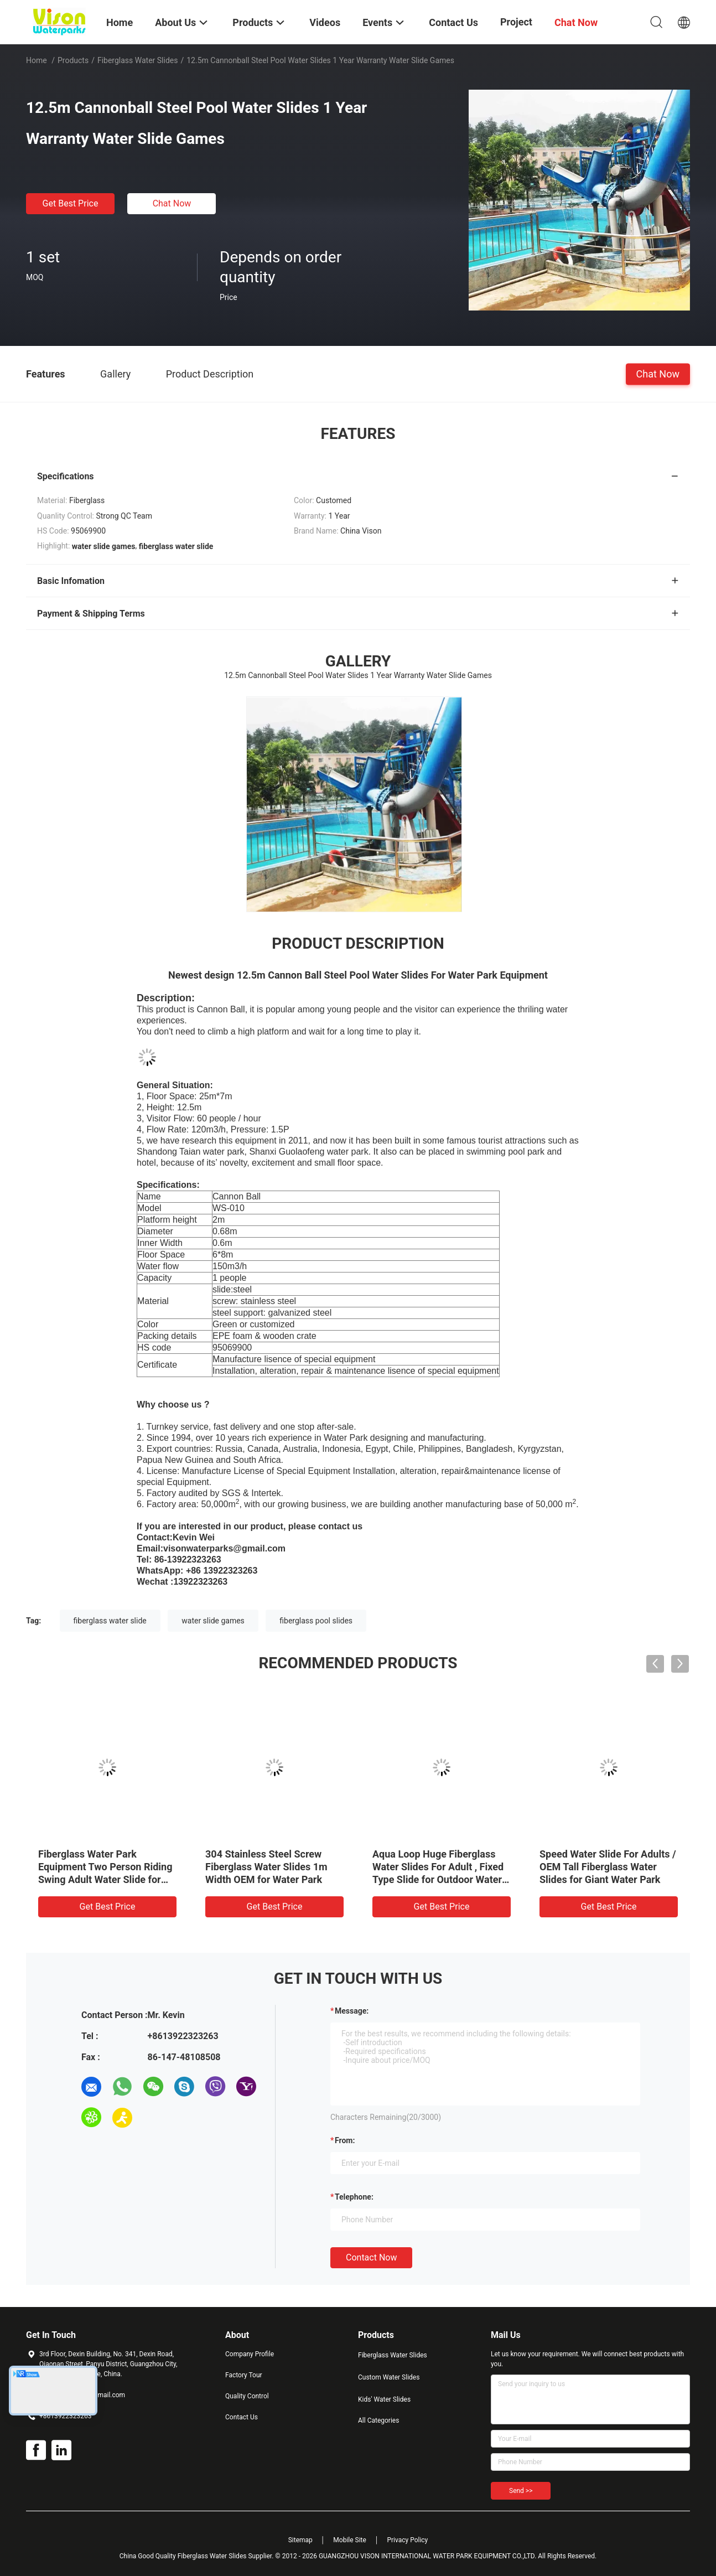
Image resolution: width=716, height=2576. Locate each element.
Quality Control (247, 2396)
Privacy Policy (407, 2540)
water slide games (213, 1620)
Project (516, 22)
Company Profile (249, 2354)
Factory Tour (243, 2375)
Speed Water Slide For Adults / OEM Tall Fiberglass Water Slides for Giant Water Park (607, 1866)
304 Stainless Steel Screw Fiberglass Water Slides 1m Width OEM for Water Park (266, 1866)
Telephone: (354, 2196)
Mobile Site (349, 2540)
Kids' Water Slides (384, 2399)
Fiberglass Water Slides (137, 60)
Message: (352, 2010)
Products (73, 60)
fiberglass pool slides (315, 1620)
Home (36, 60)
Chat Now (172, 203)
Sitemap (300, 2540)
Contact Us (241, 2417)
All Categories (378, 2420)
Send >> (520, 2491)
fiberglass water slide (110, 1620)
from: (345, 2140)
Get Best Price (70, 203)
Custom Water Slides (388, 2377)
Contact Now (371, 2257)
